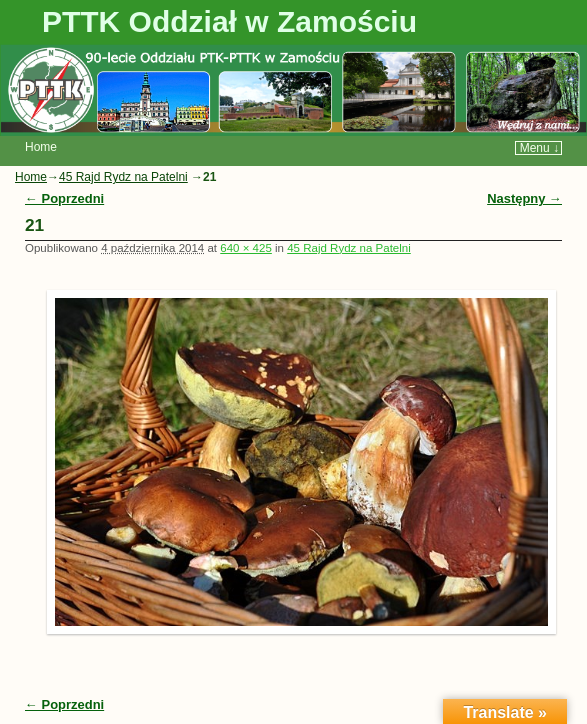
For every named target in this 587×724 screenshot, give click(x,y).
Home (41, 147)
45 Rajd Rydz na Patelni (123, 177)
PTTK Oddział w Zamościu (229, 21)
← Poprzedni (64, 198)
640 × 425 (246, 248)
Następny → (524, 198)
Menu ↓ (539, 148)
